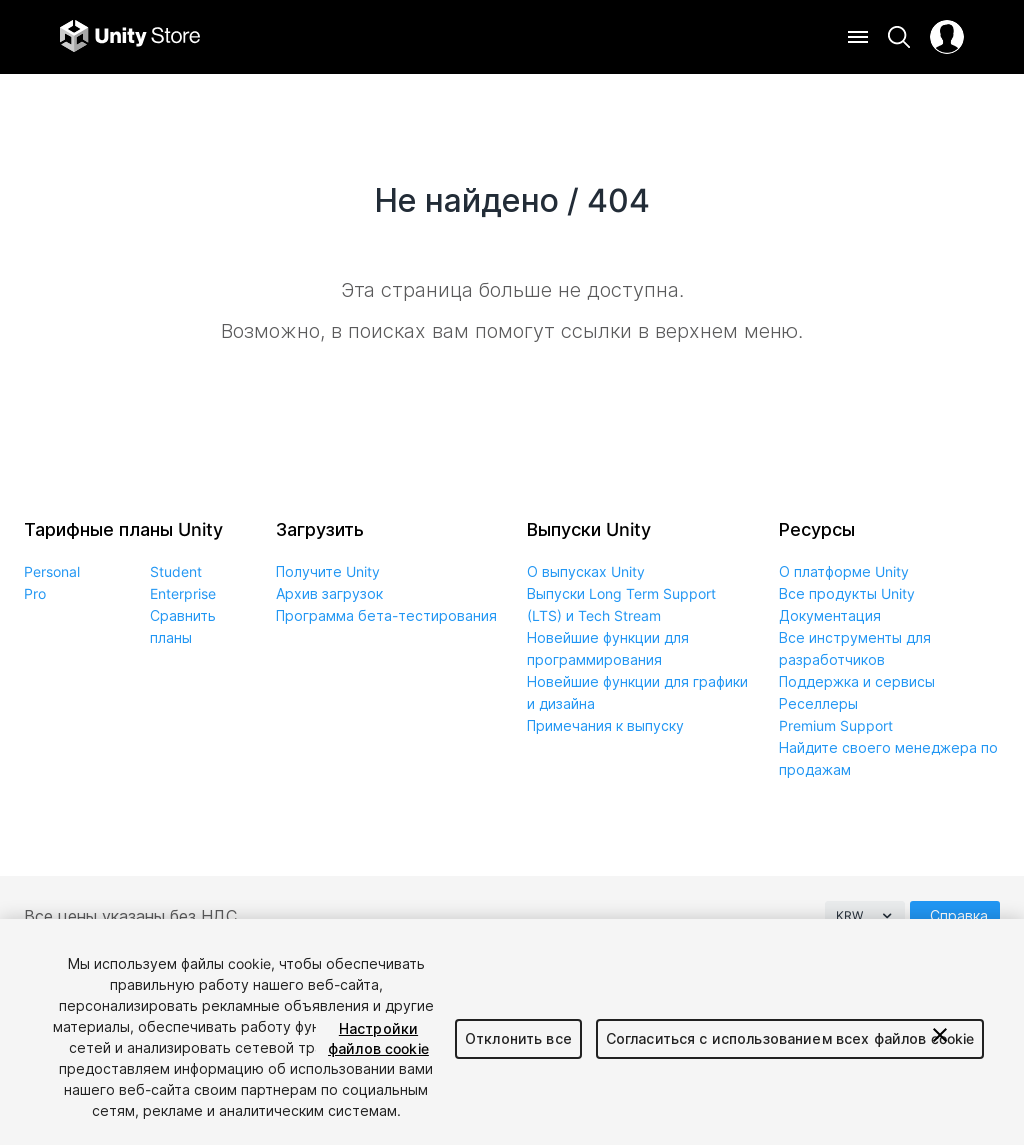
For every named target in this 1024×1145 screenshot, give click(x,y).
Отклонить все (518, 1038)
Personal (52, 571)
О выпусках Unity (586, 571)
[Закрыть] (940, 1035)
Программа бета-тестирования (386, 615)
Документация (830, 615)
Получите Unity (328, 571)
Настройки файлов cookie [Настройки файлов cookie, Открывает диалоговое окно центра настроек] (378, 1038)
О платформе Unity (844, 571)
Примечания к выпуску (605, 725)
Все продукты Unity (847, 593)
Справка (959, 915)
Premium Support (836, 725)
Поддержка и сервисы (857, 681)
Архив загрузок (329, 593)
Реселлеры (818, 703)
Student (176, 571)
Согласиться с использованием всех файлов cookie (790, 1038)
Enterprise (183, 593)
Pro (35, 593)
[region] (512, 1032)
